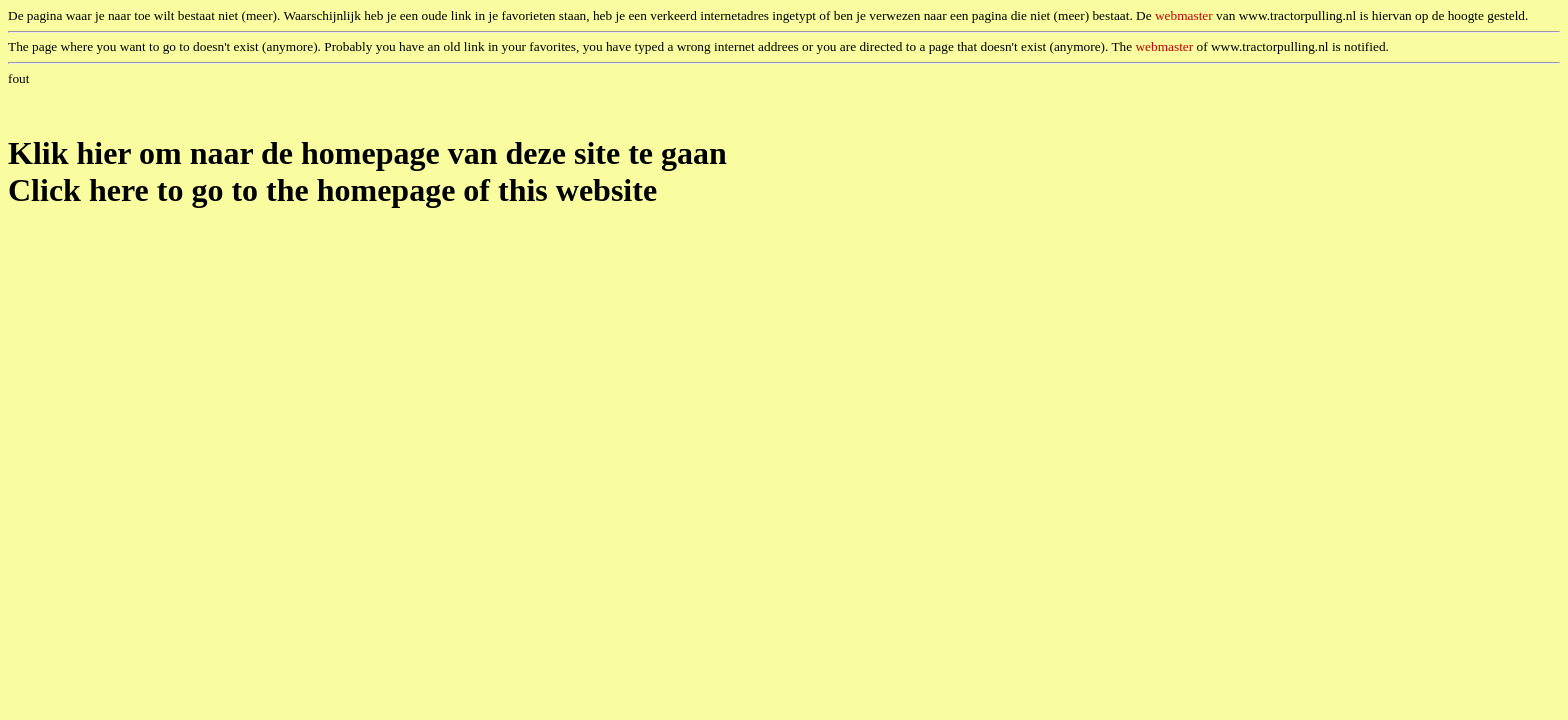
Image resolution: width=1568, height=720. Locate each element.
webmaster (1184, 15)
